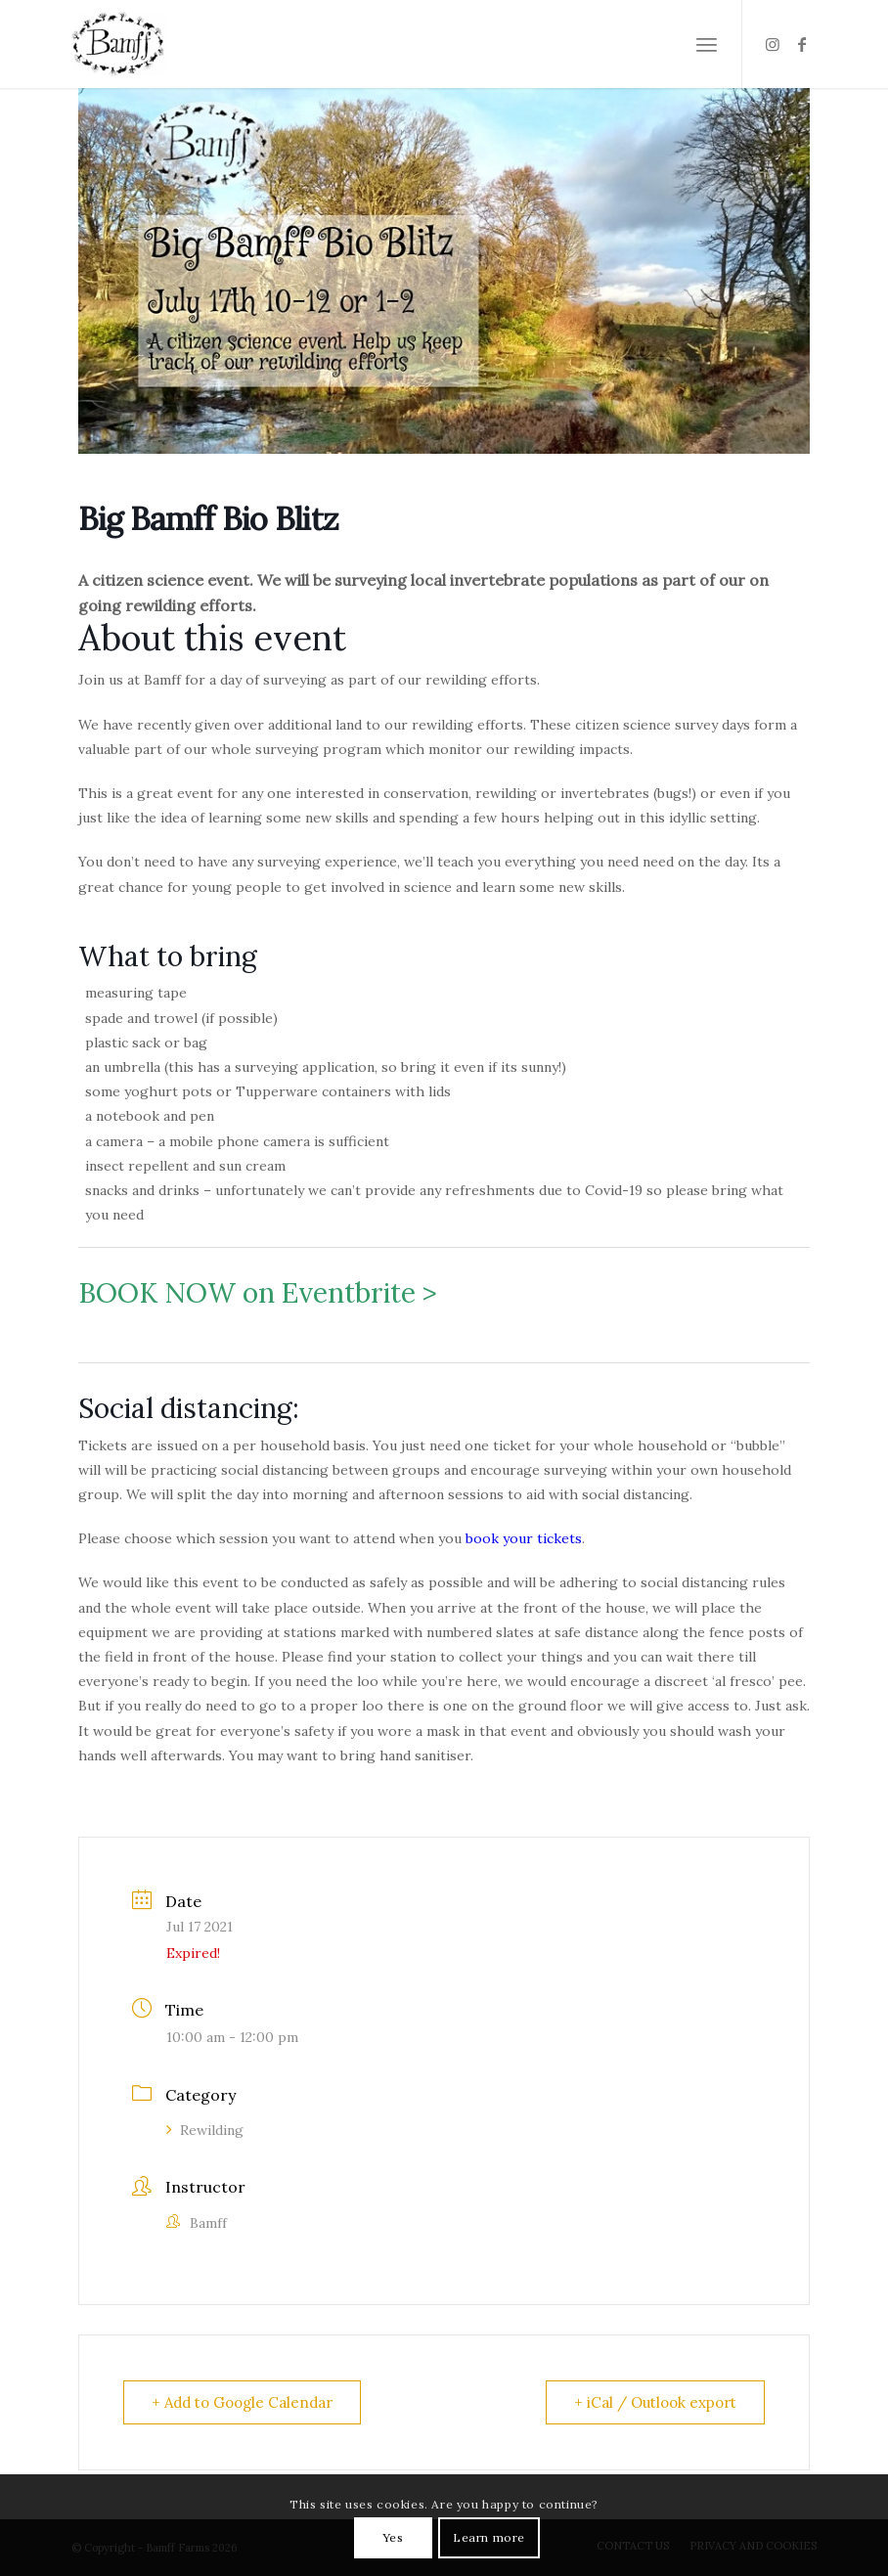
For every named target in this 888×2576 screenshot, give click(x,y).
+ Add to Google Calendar (242, 2402)
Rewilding (205, 2130)
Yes (393, 2537)
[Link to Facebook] (802, 44)
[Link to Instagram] (772, 44)
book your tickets (524, 1538)
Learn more (489, 2537)
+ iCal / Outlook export (655, 2402)
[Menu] (706, 44)
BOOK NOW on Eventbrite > (257, 1292)
